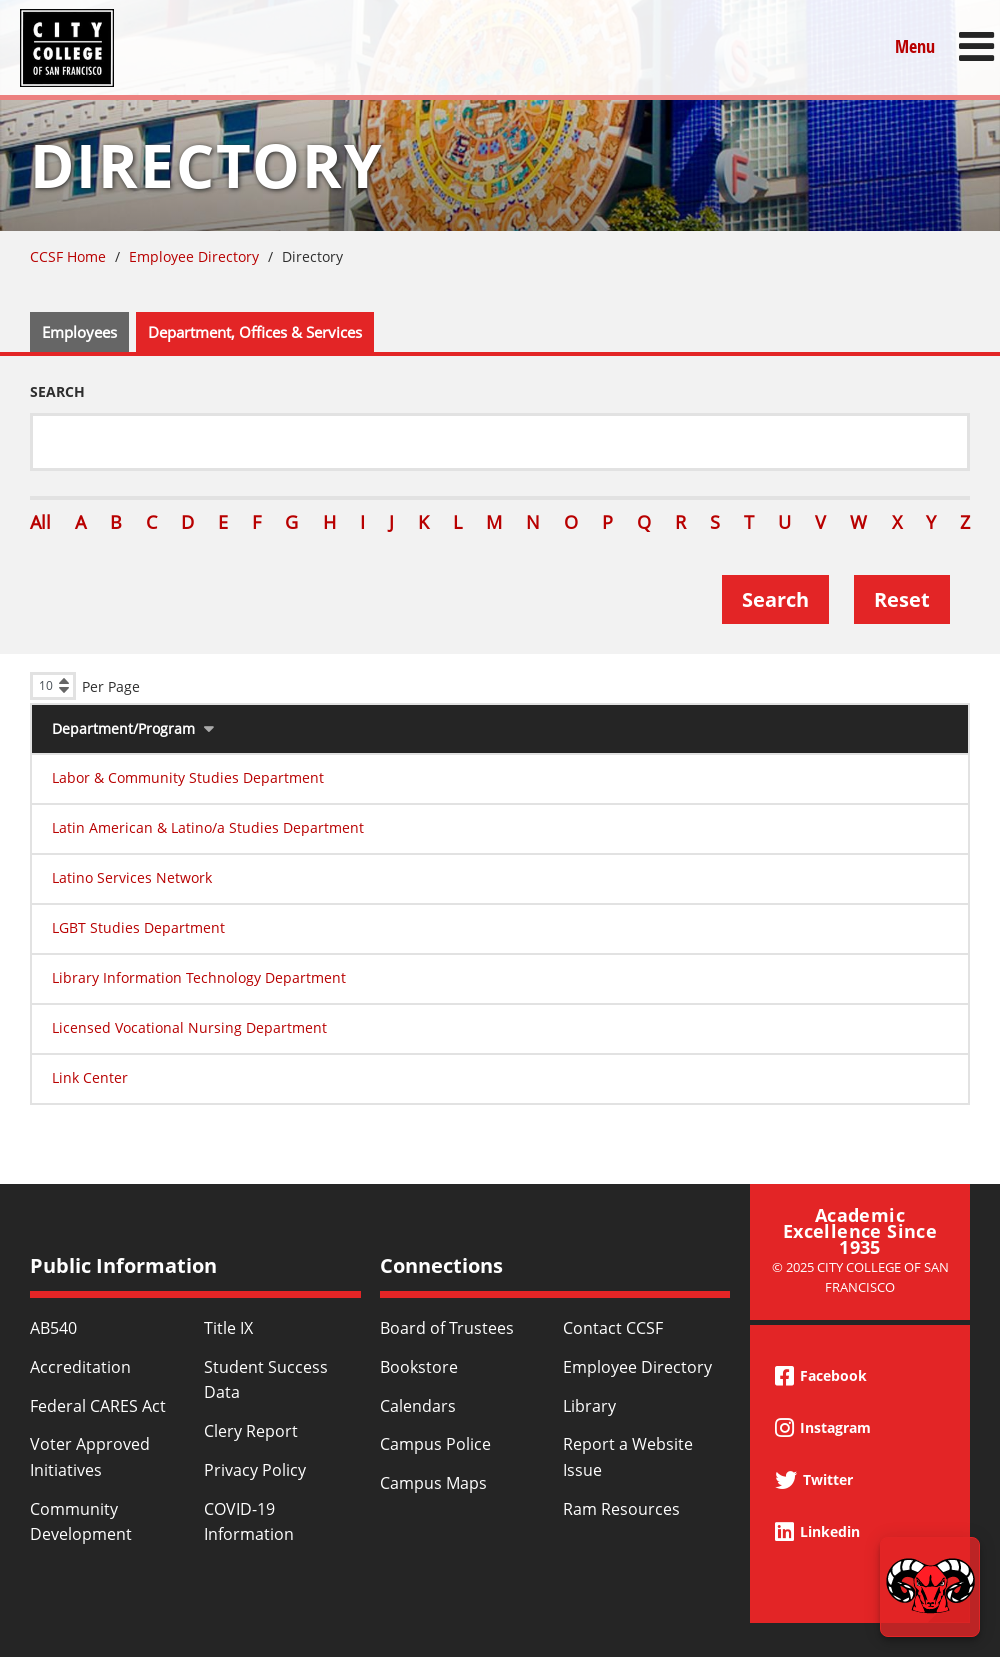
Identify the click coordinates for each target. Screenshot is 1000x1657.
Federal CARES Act (98, 1406)
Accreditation (80, 1367)
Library (589, 1406)
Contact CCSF (613, 1328)
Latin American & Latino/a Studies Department (208, 827)
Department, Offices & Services (255, 332)
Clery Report (251, 1431)
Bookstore (419, 1367)
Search (57, 391)
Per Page (111, 686)
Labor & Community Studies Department (188, 777)
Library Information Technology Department (199, 977)
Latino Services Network (132, 877)
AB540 (53, 1328)
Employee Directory (194, 256)
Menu (915, 46)
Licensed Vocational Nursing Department (189, 1027)
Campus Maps (433, 1483)
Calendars (418, 1406)
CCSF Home (68, 256)
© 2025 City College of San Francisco (860, 1276)
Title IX (228, 1328)
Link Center (90, 1077)
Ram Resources (621, 1509)
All (40, 522)
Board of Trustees (447, 1328)
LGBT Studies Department (138, 927)
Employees (79, 332)
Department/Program (123, 728)
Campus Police (435, 1444)
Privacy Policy (255, 1470)
